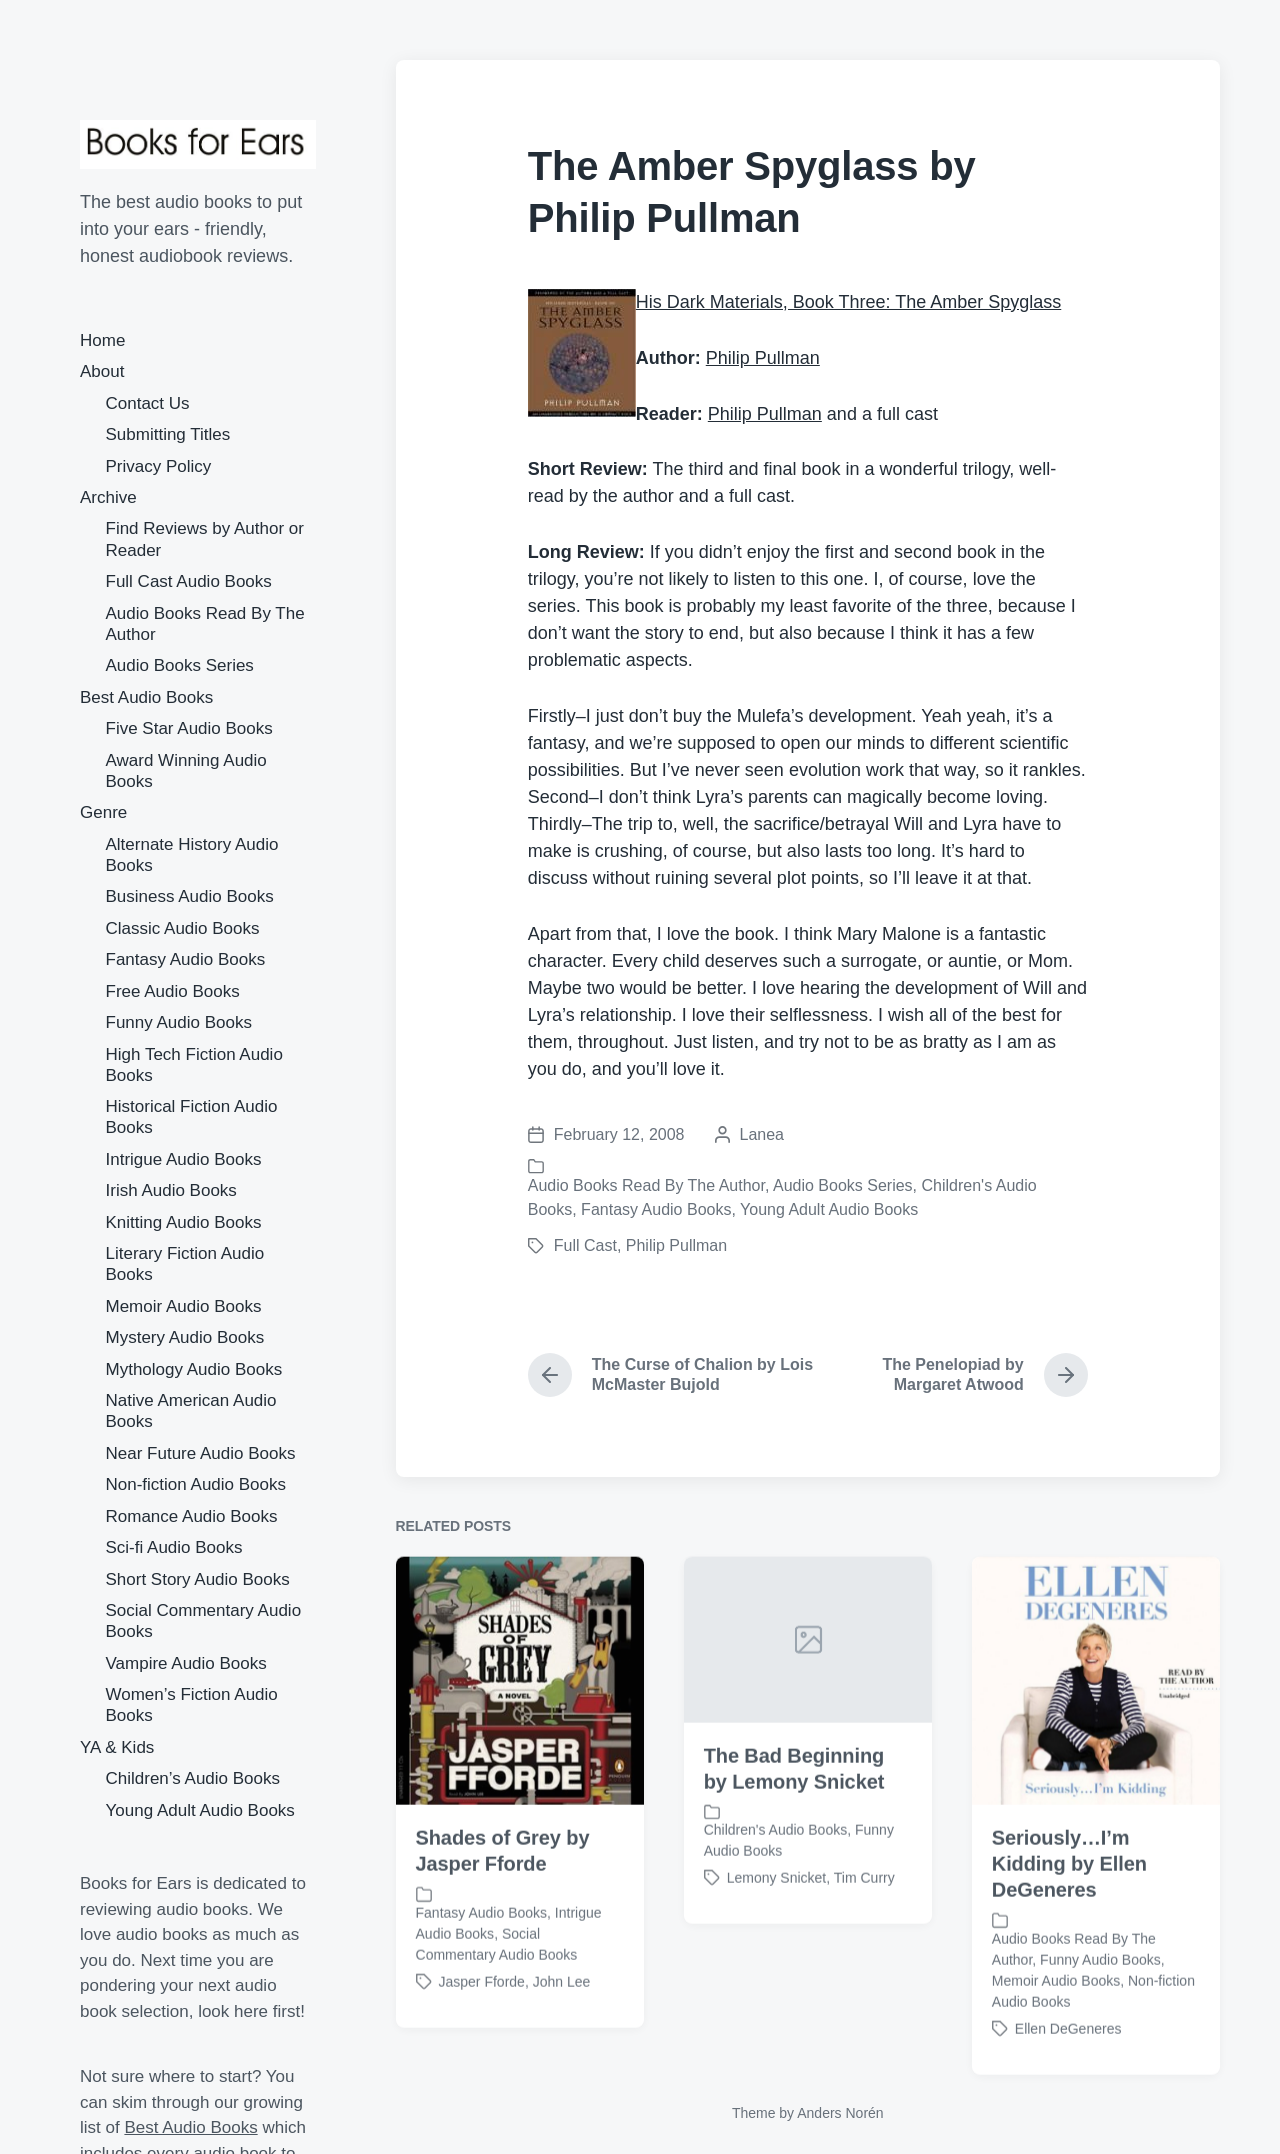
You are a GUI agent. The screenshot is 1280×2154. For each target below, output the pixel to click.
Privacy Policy (159, 466)
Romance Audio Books (192, 1516)
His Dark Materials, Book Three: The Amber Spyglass (849, 302)
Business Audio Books (190, 896)
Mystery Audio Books (185, 1337)
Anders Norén (840, 2113)
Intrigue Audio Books (184, 1159)
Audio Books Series (180, 665)
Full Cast (585, 1245)
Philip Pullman (763, 358)
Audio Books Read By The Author (646, 1185)
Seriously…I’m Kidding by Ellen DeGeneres (1069, 1923)
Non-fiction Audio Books (196, 1484)
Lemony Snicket (777, 1936)
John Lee (562, 2040)
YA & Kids (117, 1747)
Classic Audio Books (183, 928)
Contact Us (148, 403)
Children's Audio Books (776, 1888)
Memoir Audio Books (184, 1306)
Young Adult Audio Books (200, 1810)
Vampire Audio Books (186, 1663)
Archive (108, 497)
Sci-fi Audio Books (174, 1547)
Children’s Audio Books (193, 1778)
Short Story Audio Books (198, 1579)
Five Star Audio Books (189, 728)
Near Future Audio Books (201, 1453)
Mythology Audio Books (194, 1369)
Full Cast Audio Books (189, 581)
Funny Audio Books (179, 1022)
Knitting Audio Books (184, 1222)
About (102, 371)
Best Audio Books (146, 697)
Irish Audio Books (171, 1190)
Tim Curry (864, 1936)
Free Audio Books (173, 991)
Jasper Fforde (482, 2040)
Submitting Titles (168, 434)
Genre (103, 812)
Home (102, 340)
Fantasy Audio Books (186, 959)
